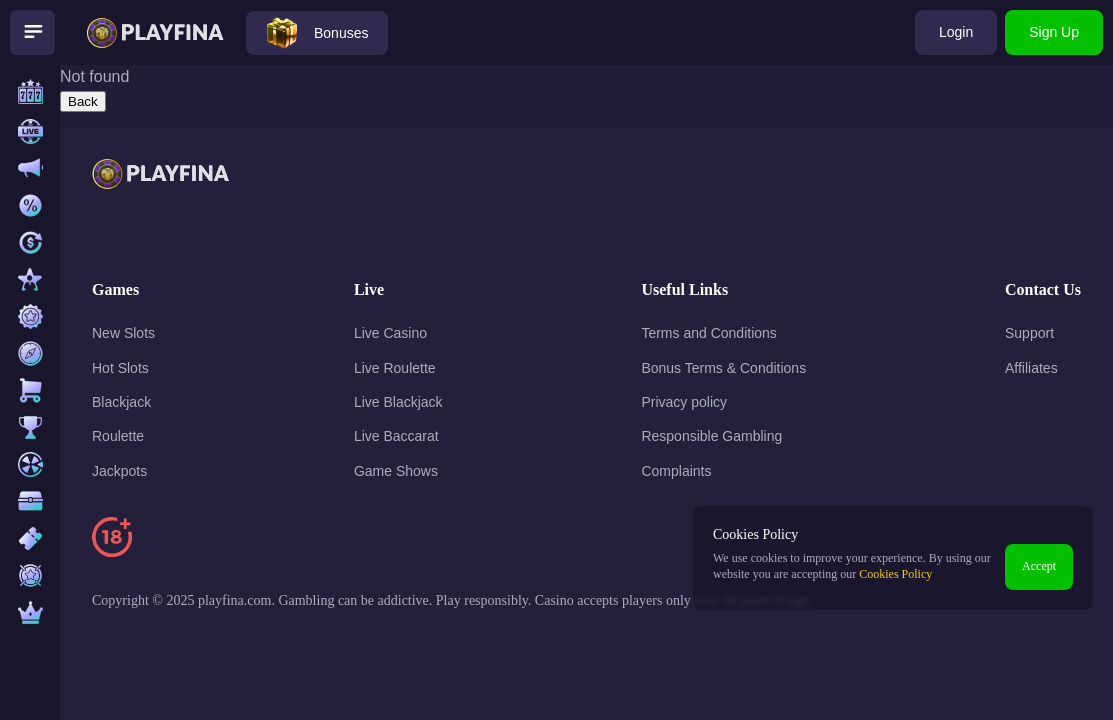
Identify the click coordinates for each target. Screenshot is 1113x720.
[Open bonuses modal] (317, 33)
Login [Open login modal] (956, 32)
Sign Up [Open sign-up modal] (1054, 32)
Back (83, 101)
